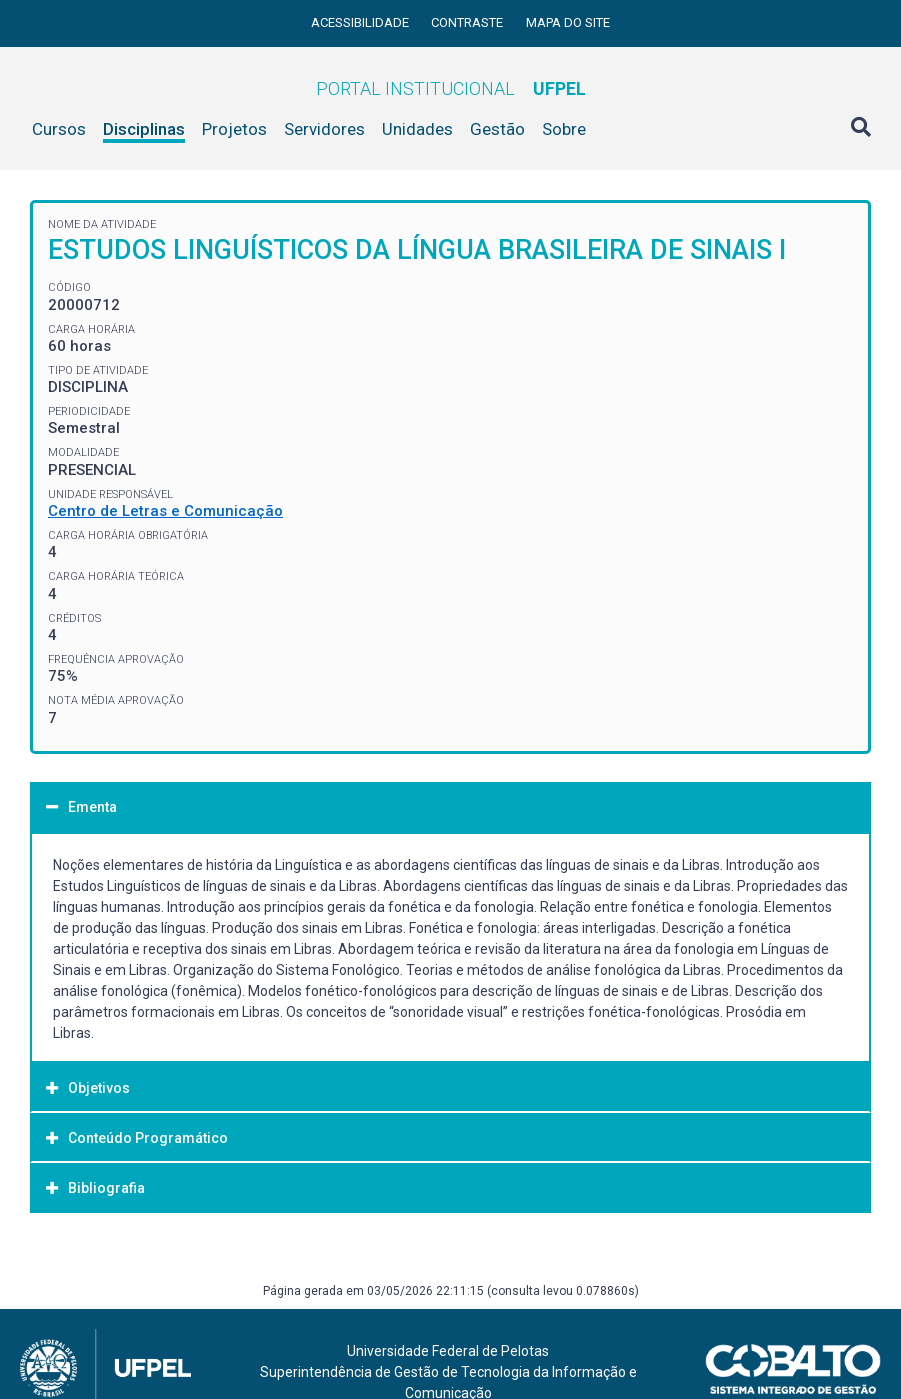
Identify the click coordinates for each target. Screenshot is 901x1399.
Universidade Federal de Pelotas (448, 1351)
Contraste (468, 22)
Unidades (417, 129)
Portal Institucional (451, 88)
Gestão (497, 129)
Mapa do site (568, 22)
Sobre (564, 129)
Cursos (59, 129)
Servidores (324, 129)
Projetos (234, 129)
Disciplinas (144, 129)
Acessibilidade (361, 22)
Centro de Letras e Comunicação (165, 511)
